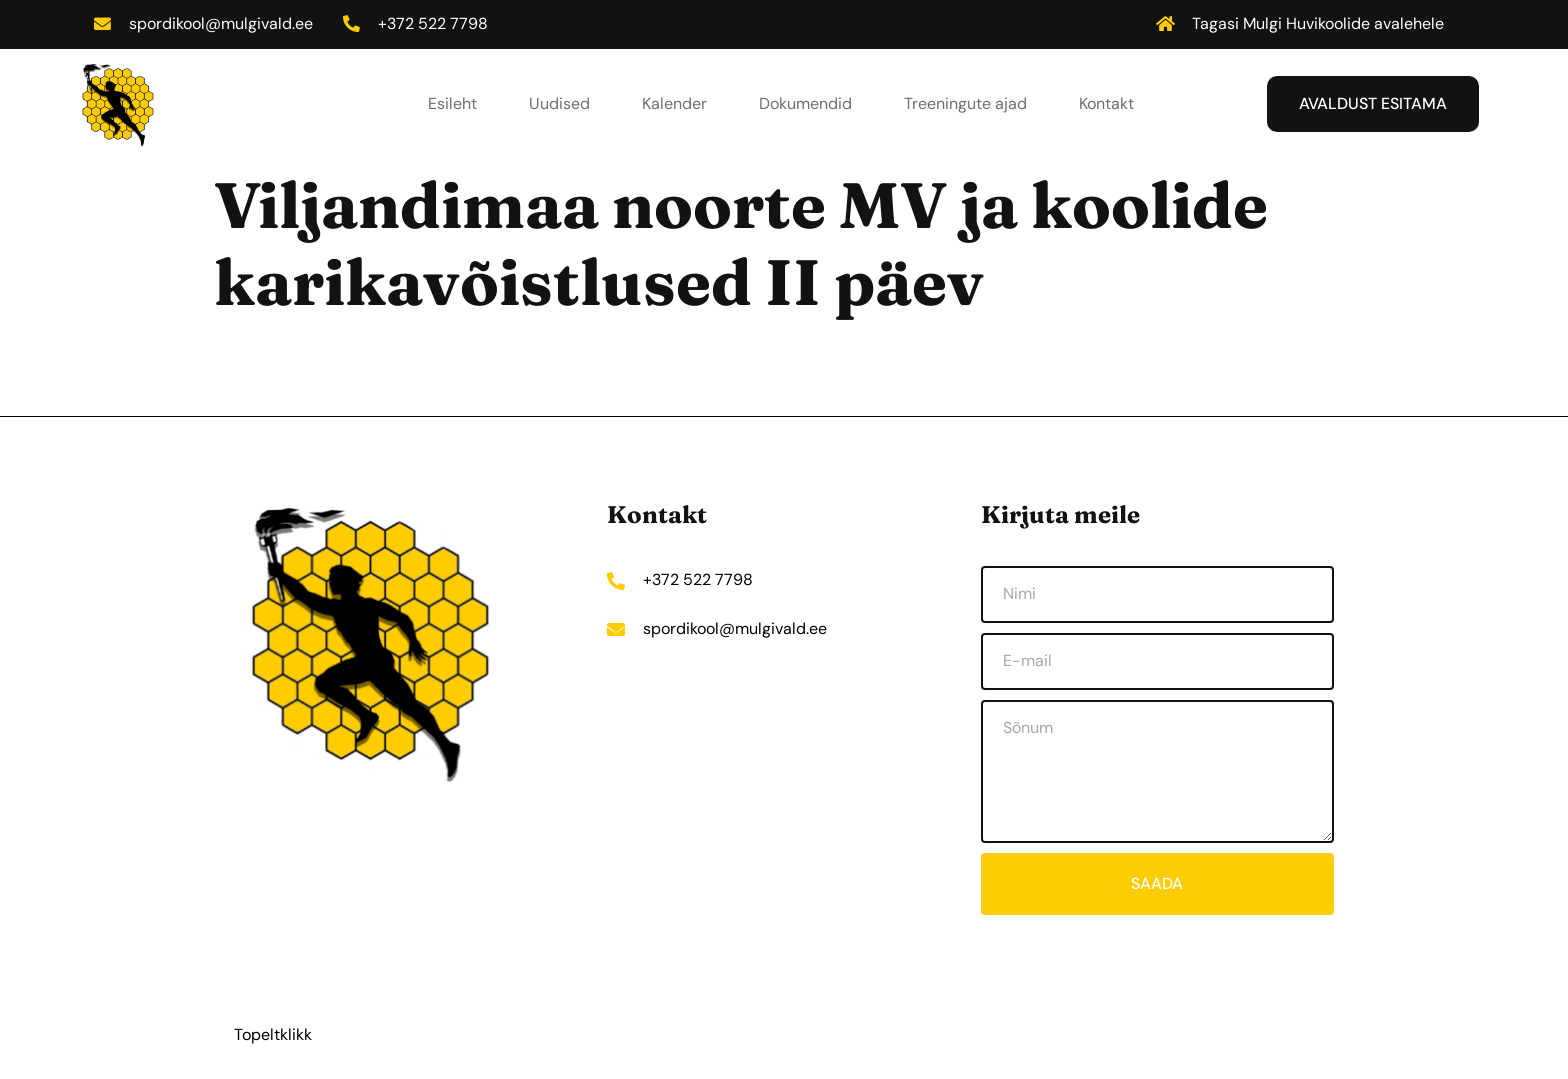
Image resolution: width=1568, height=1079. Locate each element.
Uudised (559, 103)
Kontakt (1106, 103)
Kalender (674, 103)
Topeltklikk (273, 1034)
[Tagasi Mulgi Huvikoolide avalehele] (1165, 24)
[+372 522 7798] (353, 24)
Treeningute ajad (965, 103)
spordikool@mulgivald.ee (222, 23)
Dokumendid (805, 103)
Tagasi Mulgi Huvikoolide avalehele (1318, 23)
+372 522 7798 (435, 23)
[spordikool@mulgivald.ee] (103, 24)
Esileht (452, 103)
